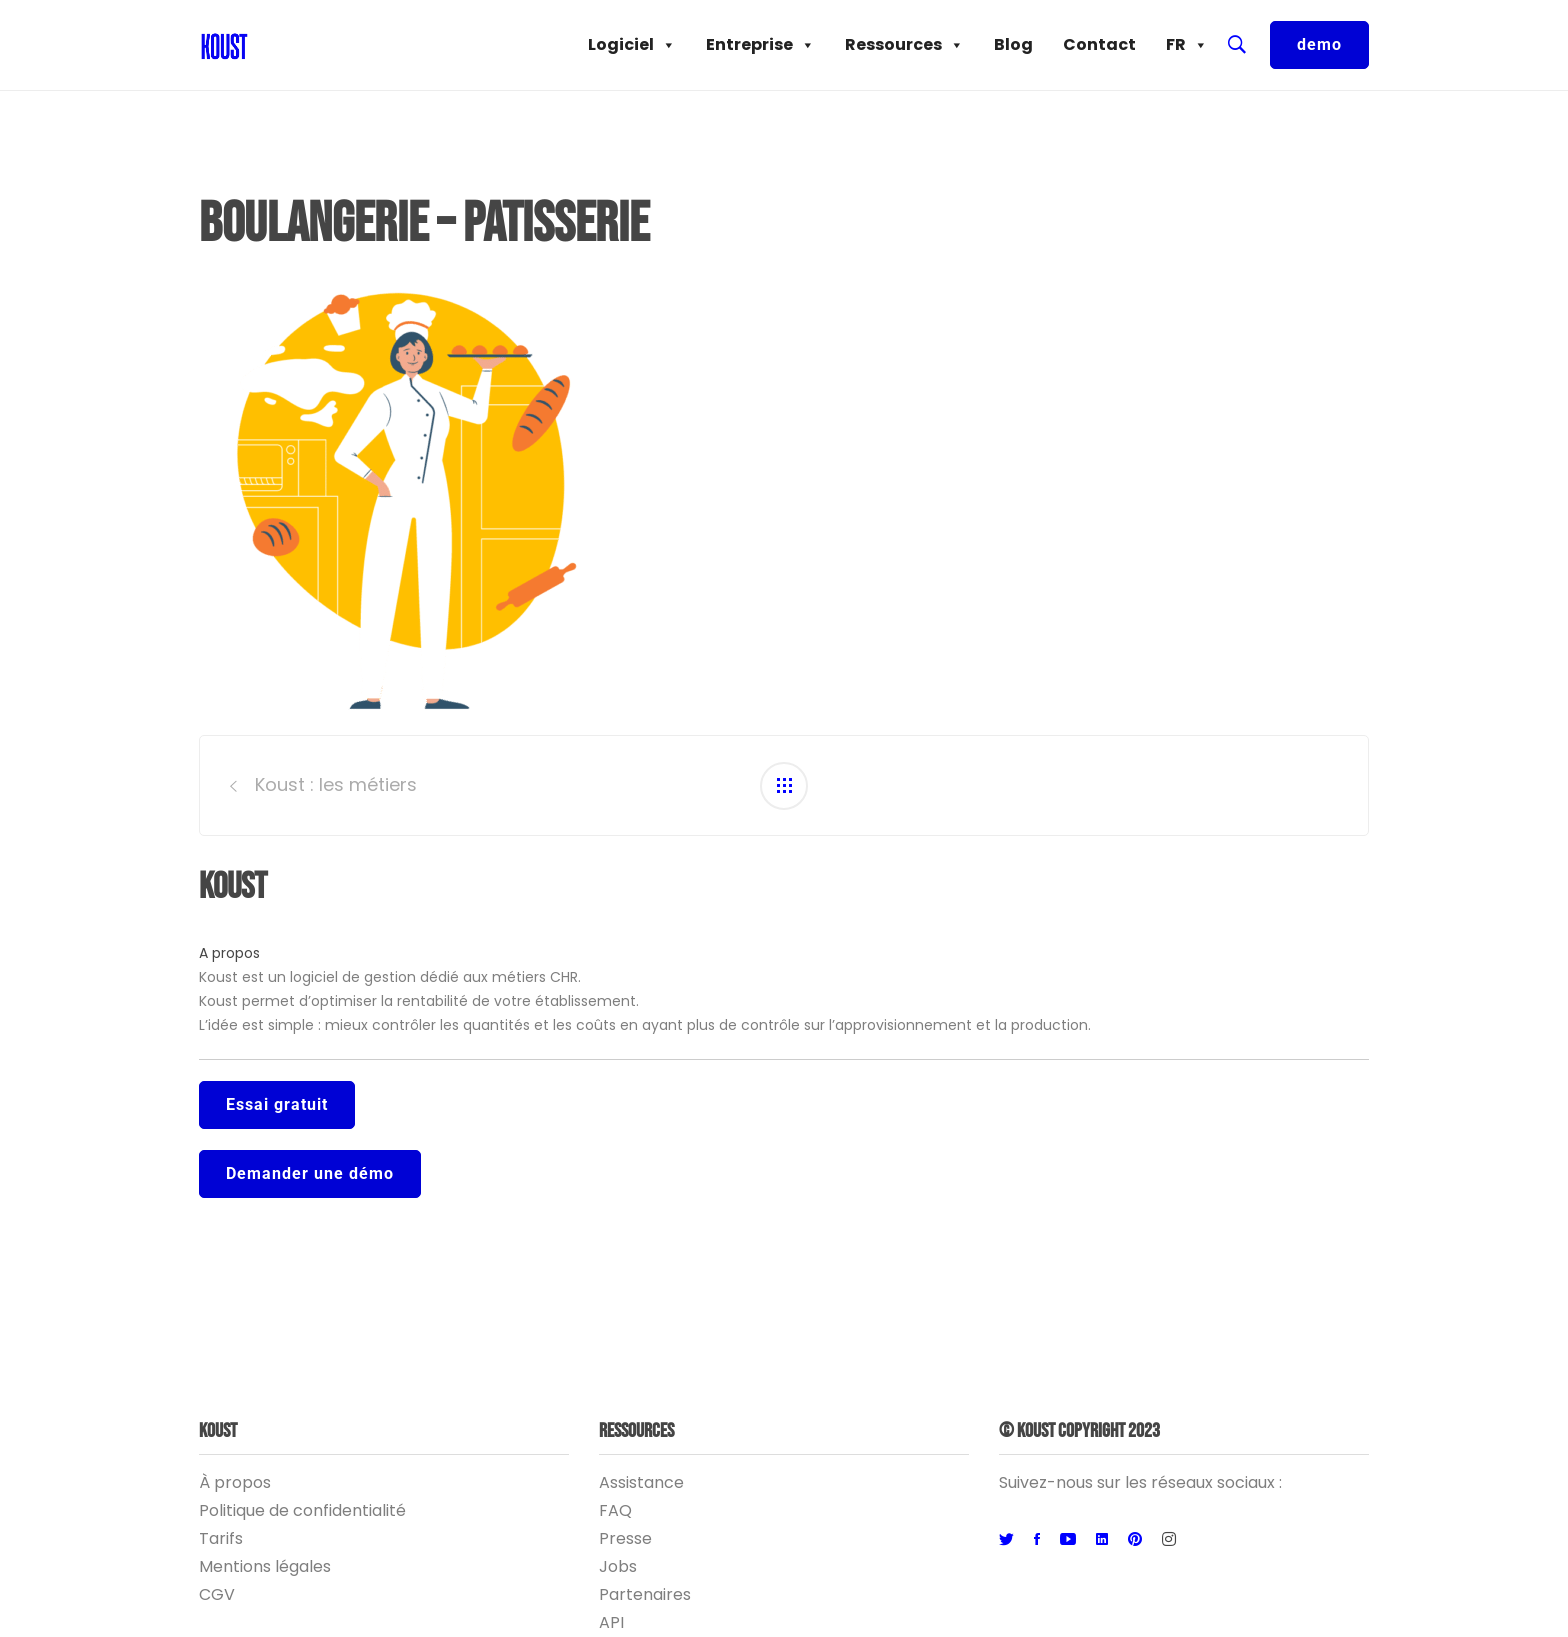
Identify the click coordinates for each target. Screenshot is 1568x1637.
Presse (625, 1538)
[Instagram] (1169, 1540)
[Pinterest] (1135, 1540)
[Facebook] (1037, 1540)
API (611, 1622)
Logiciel (632, 45)
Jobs (618, 1566)
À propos (235, 1482)
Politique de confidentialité (302, 1510)
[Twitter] (1006, 1540)
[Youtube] (1068, 1540)
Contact (1099, 44)
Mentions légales (265, 1566)
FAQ (615, 1510)
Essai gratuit (277, 1104)
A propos (229, 953)
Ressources (904, 45)
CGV (217, 1594)
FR (1187, 45)
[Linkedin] (1102, 1540)
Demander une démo (310, 1173)
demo (1319, 44)
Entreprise (760, 45)
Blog (1013, 44)
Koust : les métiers (336, 784)
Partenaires (645, 1594)
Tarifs (221, 1538)
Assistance (641, 1482)
